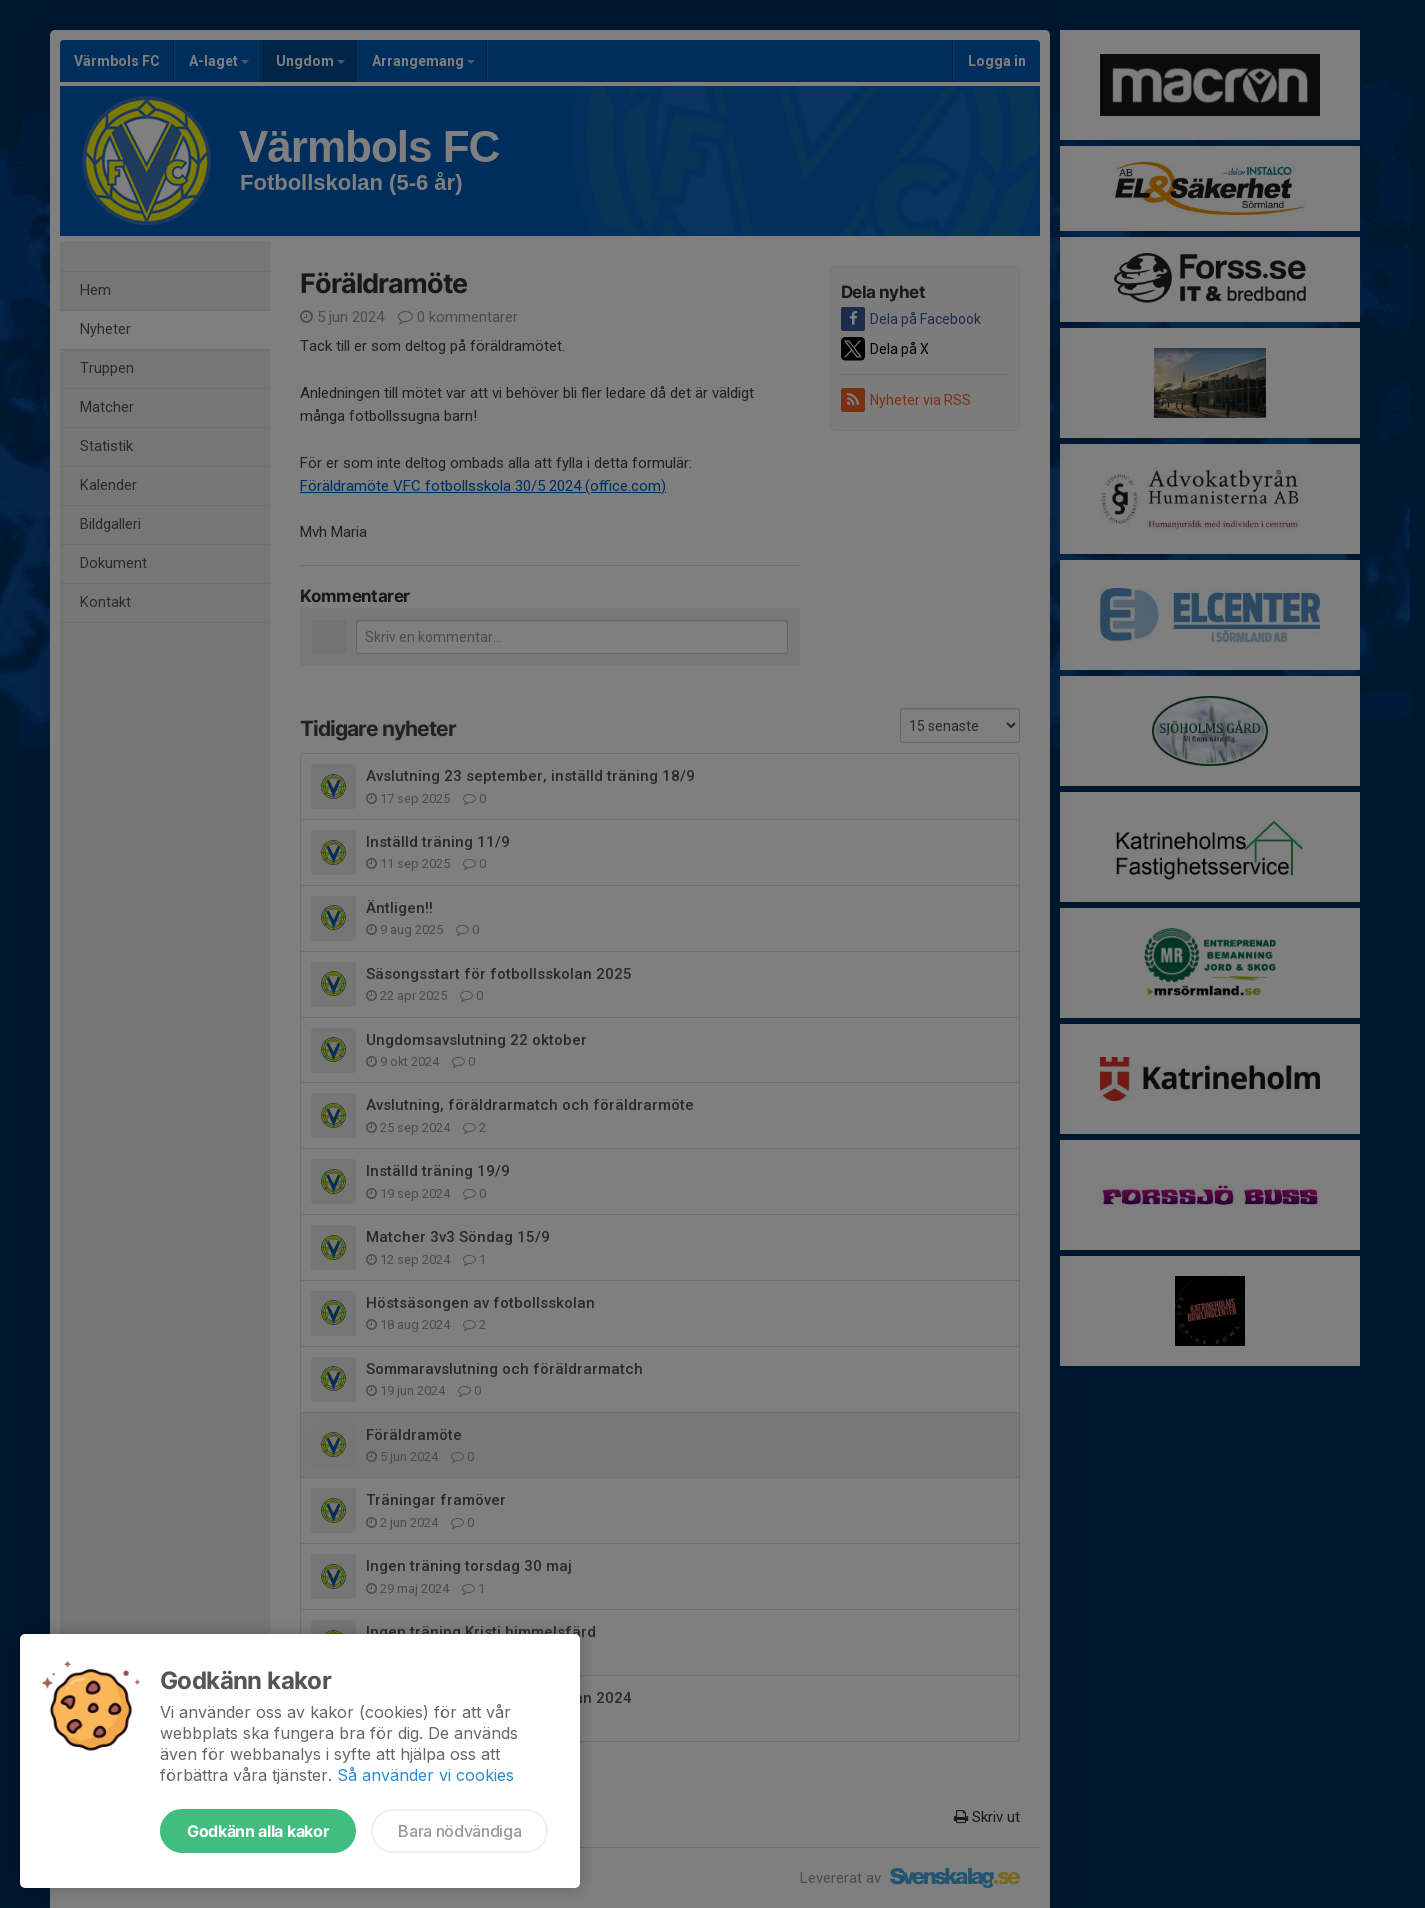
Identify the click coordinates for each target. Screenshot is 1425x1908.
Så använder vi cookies (425, 1775)
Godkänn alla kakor (258, 1831)
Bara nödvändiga (459, 1831)
